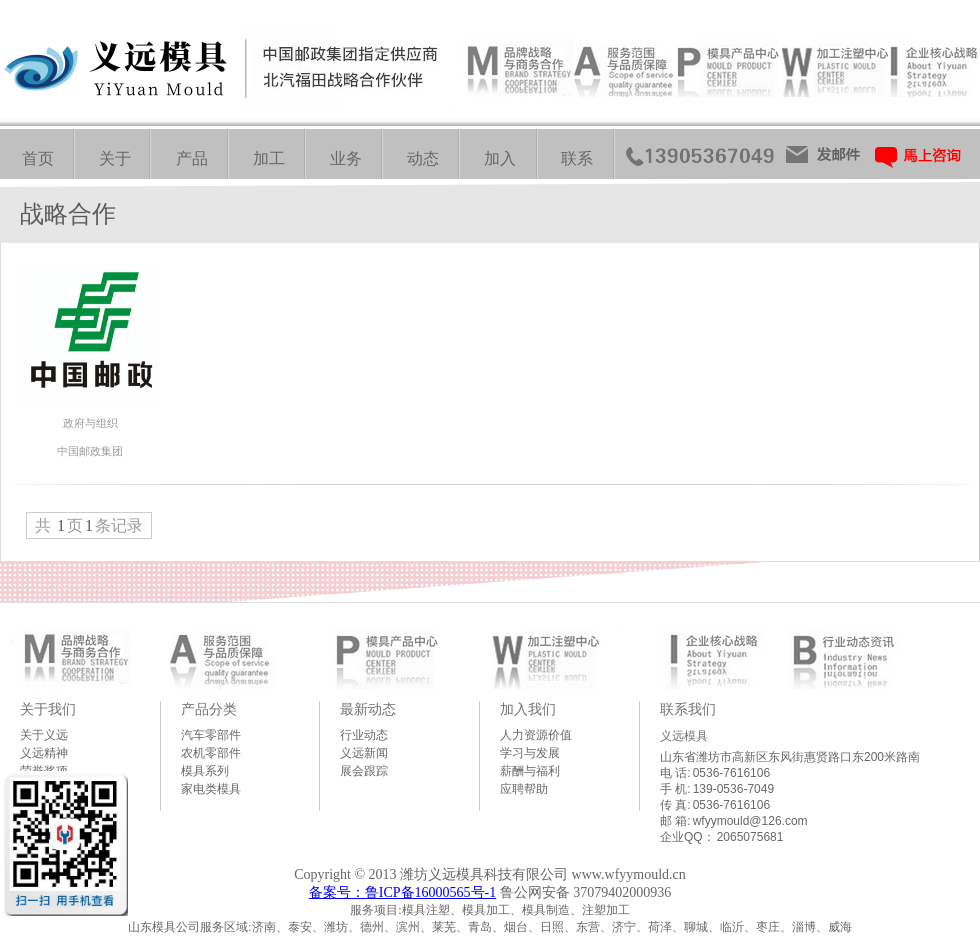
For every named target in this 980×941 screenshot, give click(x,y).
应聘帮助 (524, 789)
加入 (500, 158)
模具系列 (205, 771)
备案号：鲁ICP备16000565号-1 (402, 892)
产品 (192, 158)
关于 (115, 158)
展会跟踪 (364, 771)
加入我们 (528, 709)
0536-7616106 (731, 773)
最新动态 (368, 709)
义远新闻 (364, 753)
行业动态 (364, 735)
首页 (38, 158)
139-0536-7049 (733, 789)
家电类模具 (211, 789)
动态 (423, 158)
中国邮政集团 (90, 451)
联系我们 (688, 709)
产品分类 (209, 709)
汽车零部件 (211, 735)
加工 (269, 158)
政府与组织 (90, 423)
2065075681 (750, 837)
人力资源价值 (536, 735)
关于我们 (48, 709)
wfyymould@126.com (750, 821)
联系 (577, 158)
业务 (346, 158)
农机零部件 (211, 753)
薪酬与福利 (530, 771)
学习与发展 (530, 753)
